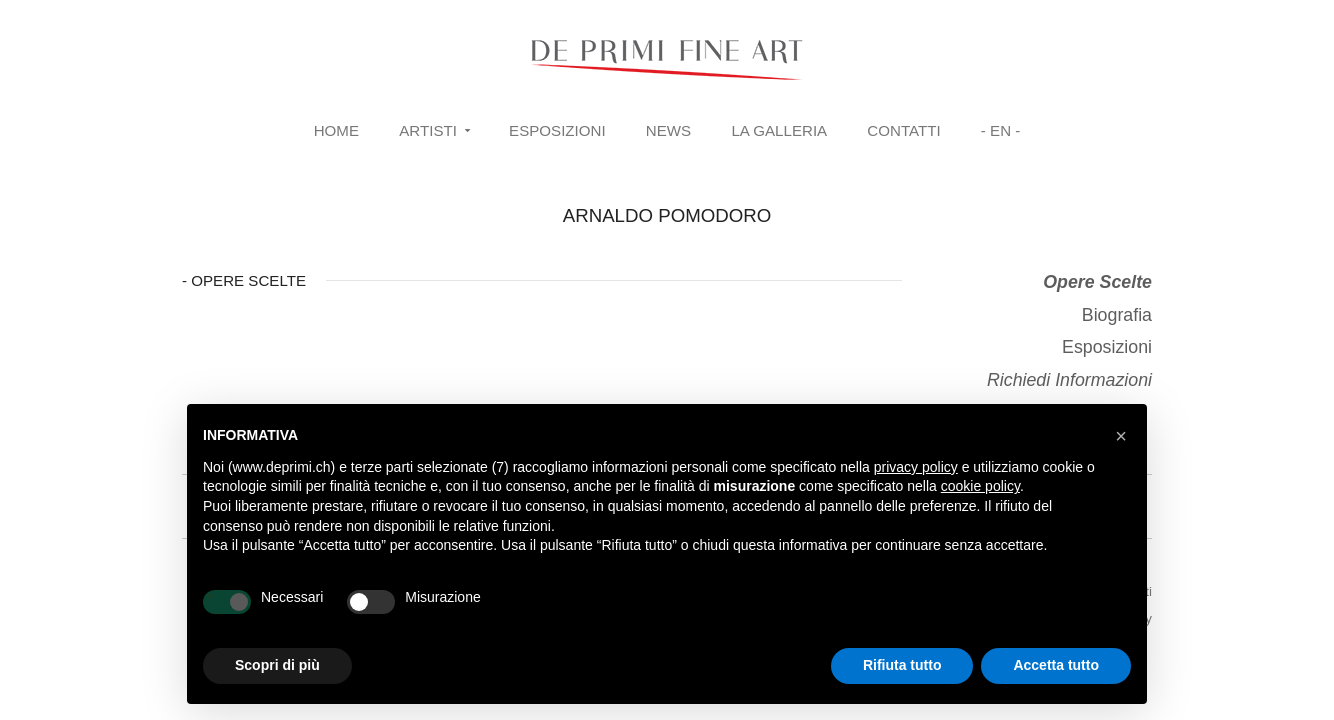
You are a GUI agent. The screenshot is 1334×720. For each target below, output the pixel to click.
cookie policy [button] (980, 486)
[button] (1121, 436)
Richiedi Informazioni (1069, 380)
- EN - (1000, 130)
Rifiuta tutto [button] (902, 665)
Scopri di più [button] (277, 665)
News (668, 130)
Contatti (903, 130)
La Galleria (779, 130)
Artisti (428, 130)
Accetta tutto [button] (1056, 665)
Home (336, 130)
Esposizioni (557, 130)
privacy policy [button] (916, 467)
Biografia (1117, 315)
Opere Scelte (1097, 282)
